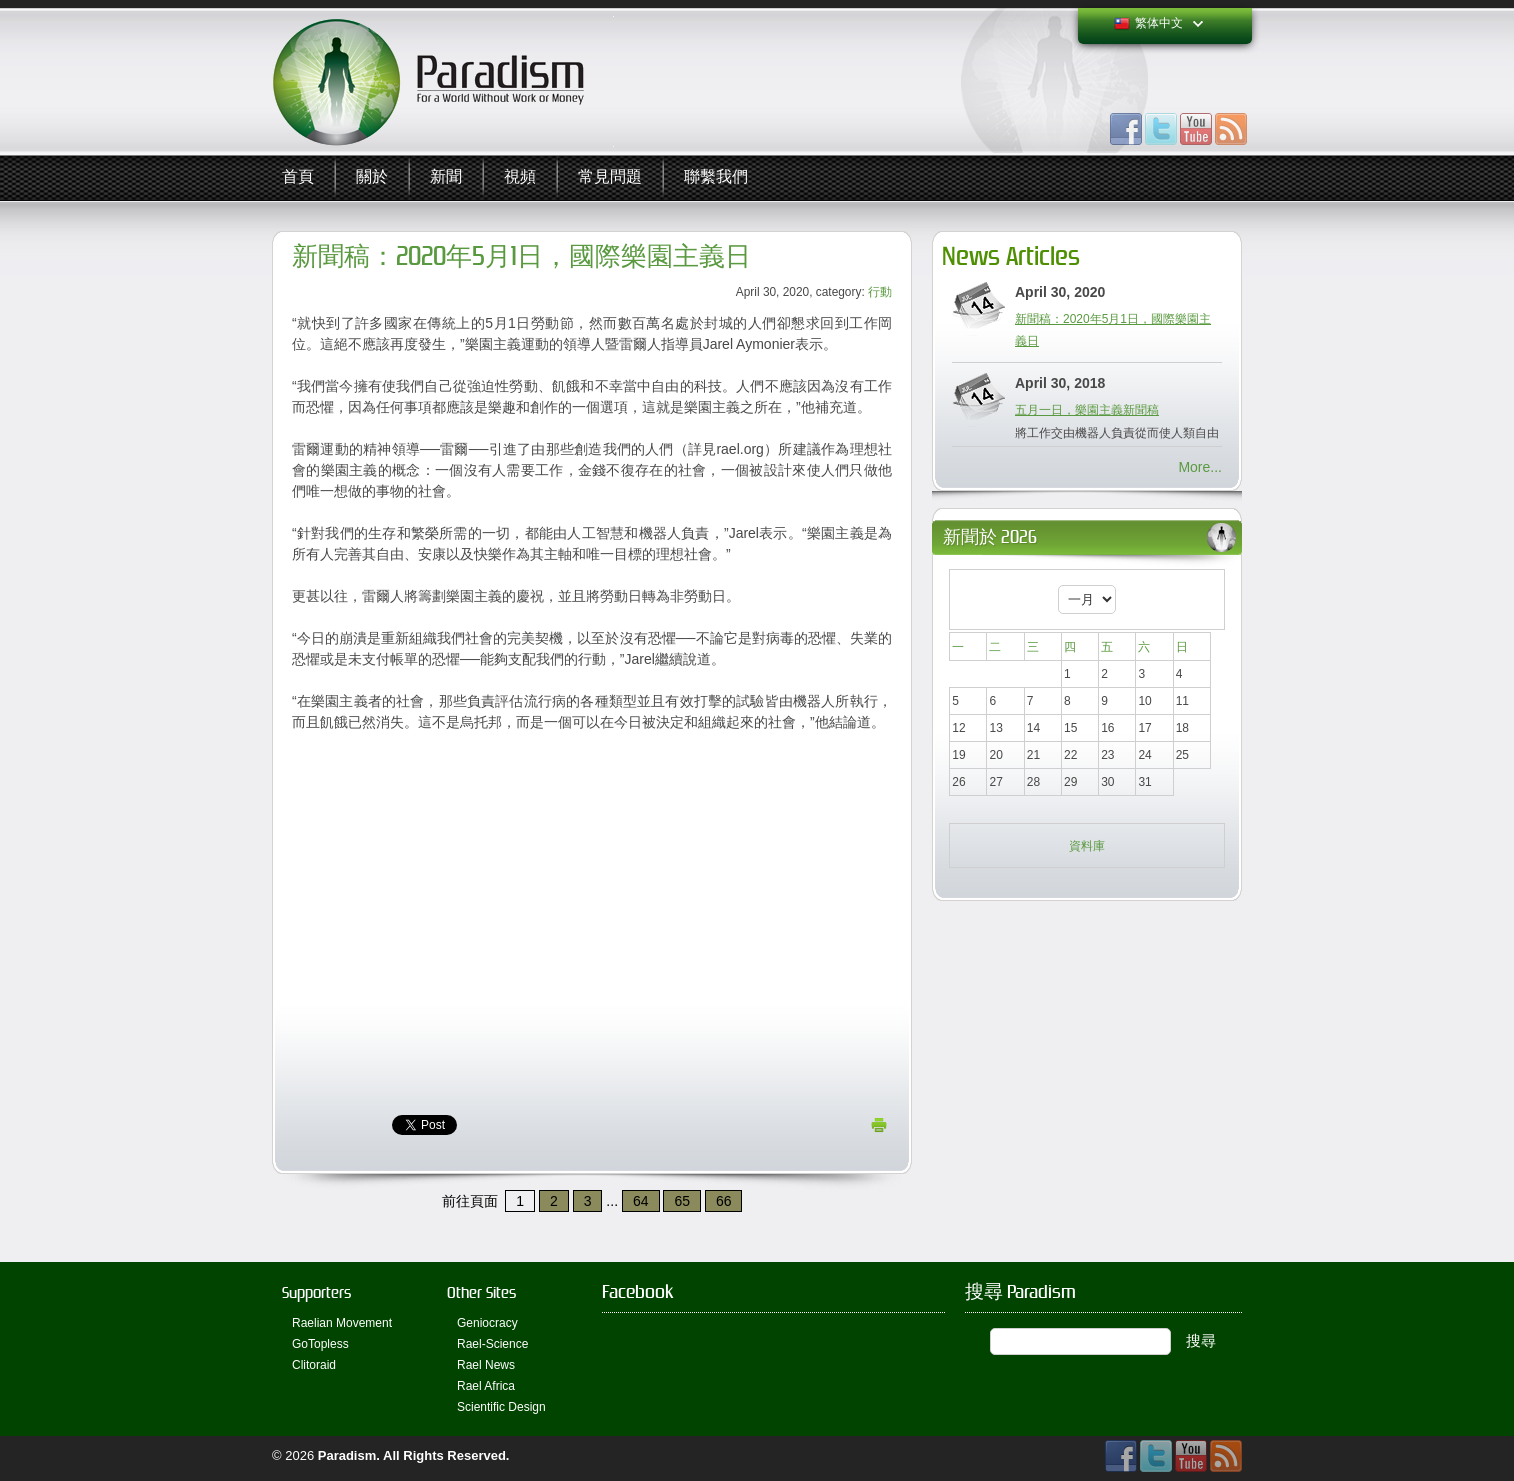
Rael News (486, 1365)
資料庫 (1087, 846)
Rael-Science (492, 1344)
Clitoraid (314, 1365)
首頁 (298, 177)
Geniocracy (487, 1323)
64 (641, 1201)
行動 (880, 292)
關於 (372, 177)
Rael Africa (486, 1386)
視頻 (520, 177)
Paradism (347, 1455)
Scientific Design (501, 1407)
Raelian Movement (342, 1323)
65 (682, 1201)
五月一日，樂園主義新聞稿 (1087, 410)
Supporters (316, 1292)
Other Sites (481, 1292)
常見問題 (610, 177)
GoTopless (320, 1344)
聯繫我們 (716, 177)
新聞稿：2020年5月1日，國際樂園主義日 (521, 256)
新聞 (446, 177)
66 (724, 1201)
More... (1200, 467)
